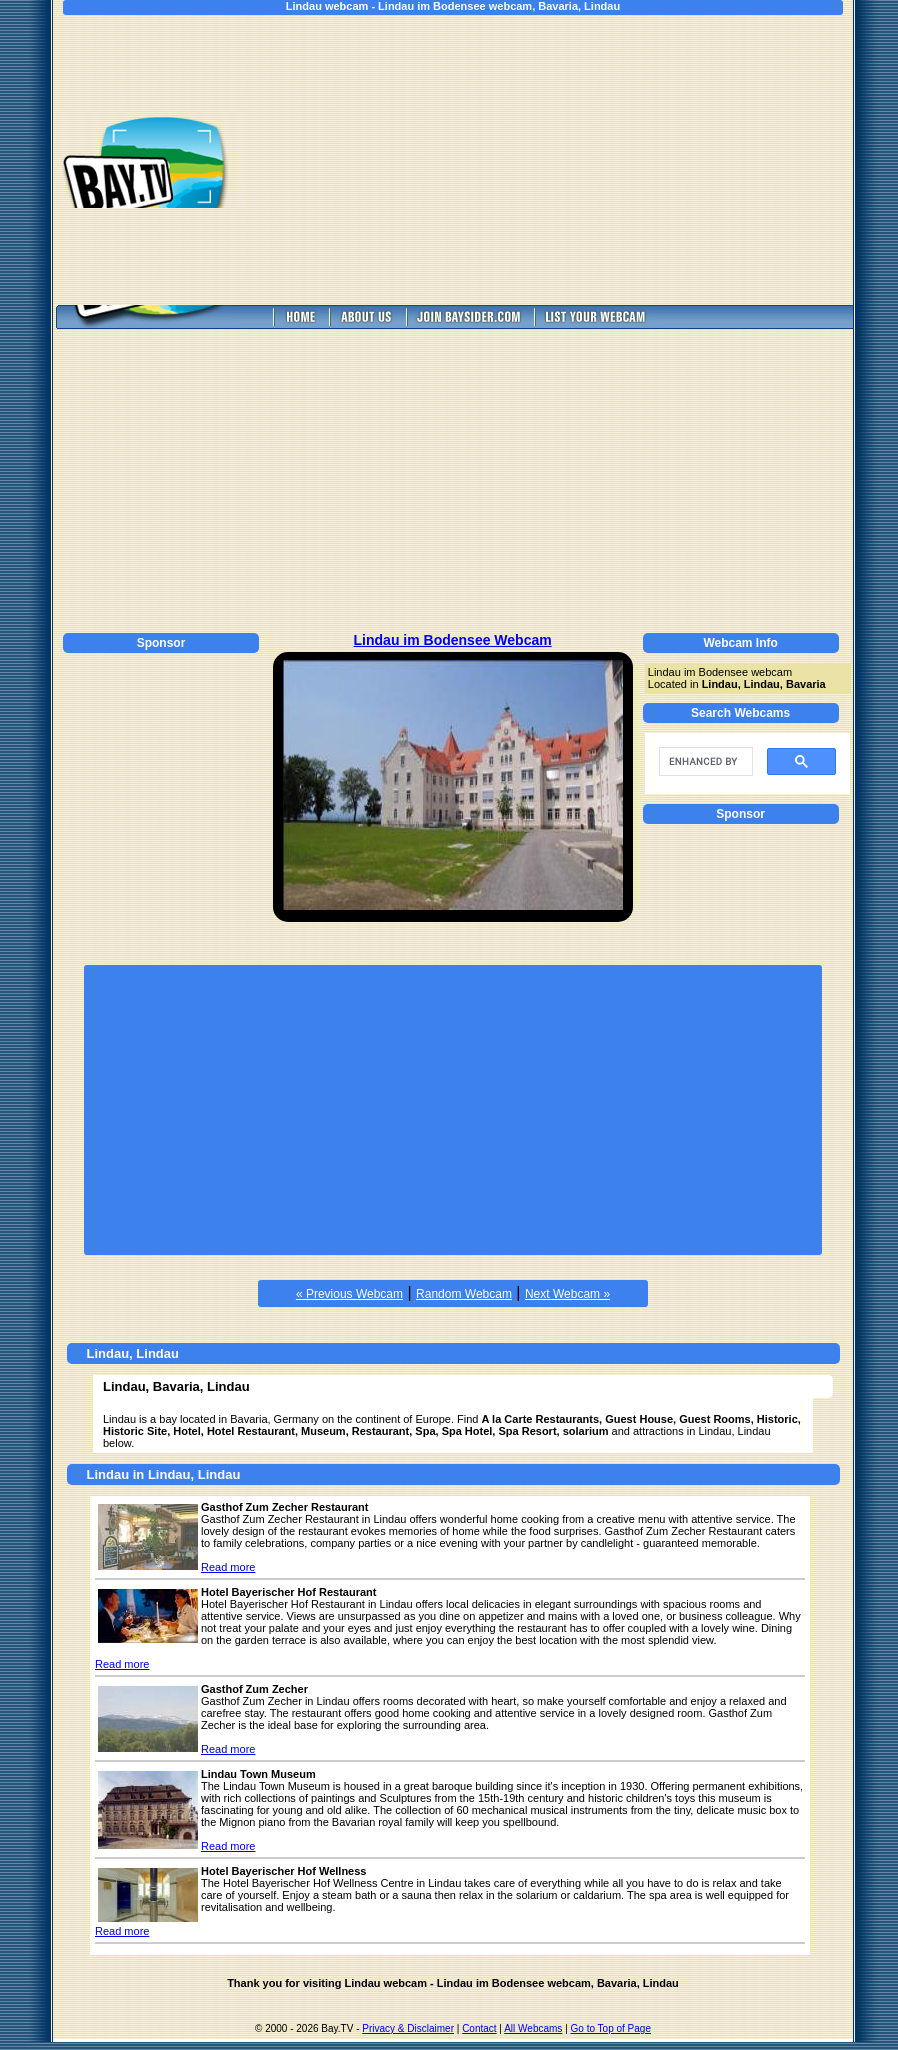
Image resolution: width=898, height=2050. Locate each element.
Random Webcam (464, 1294)
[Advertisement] (563, 160)
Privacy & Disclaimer (408, 2028)
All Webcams (533, 2028)
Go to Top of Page (611, 2028)
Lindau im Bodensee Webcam (453, 640)
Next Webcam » (567, 1294)
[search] (704, 762)
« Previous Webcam (349, 1294)
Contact (479, 2028)
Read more (228, 1567)
